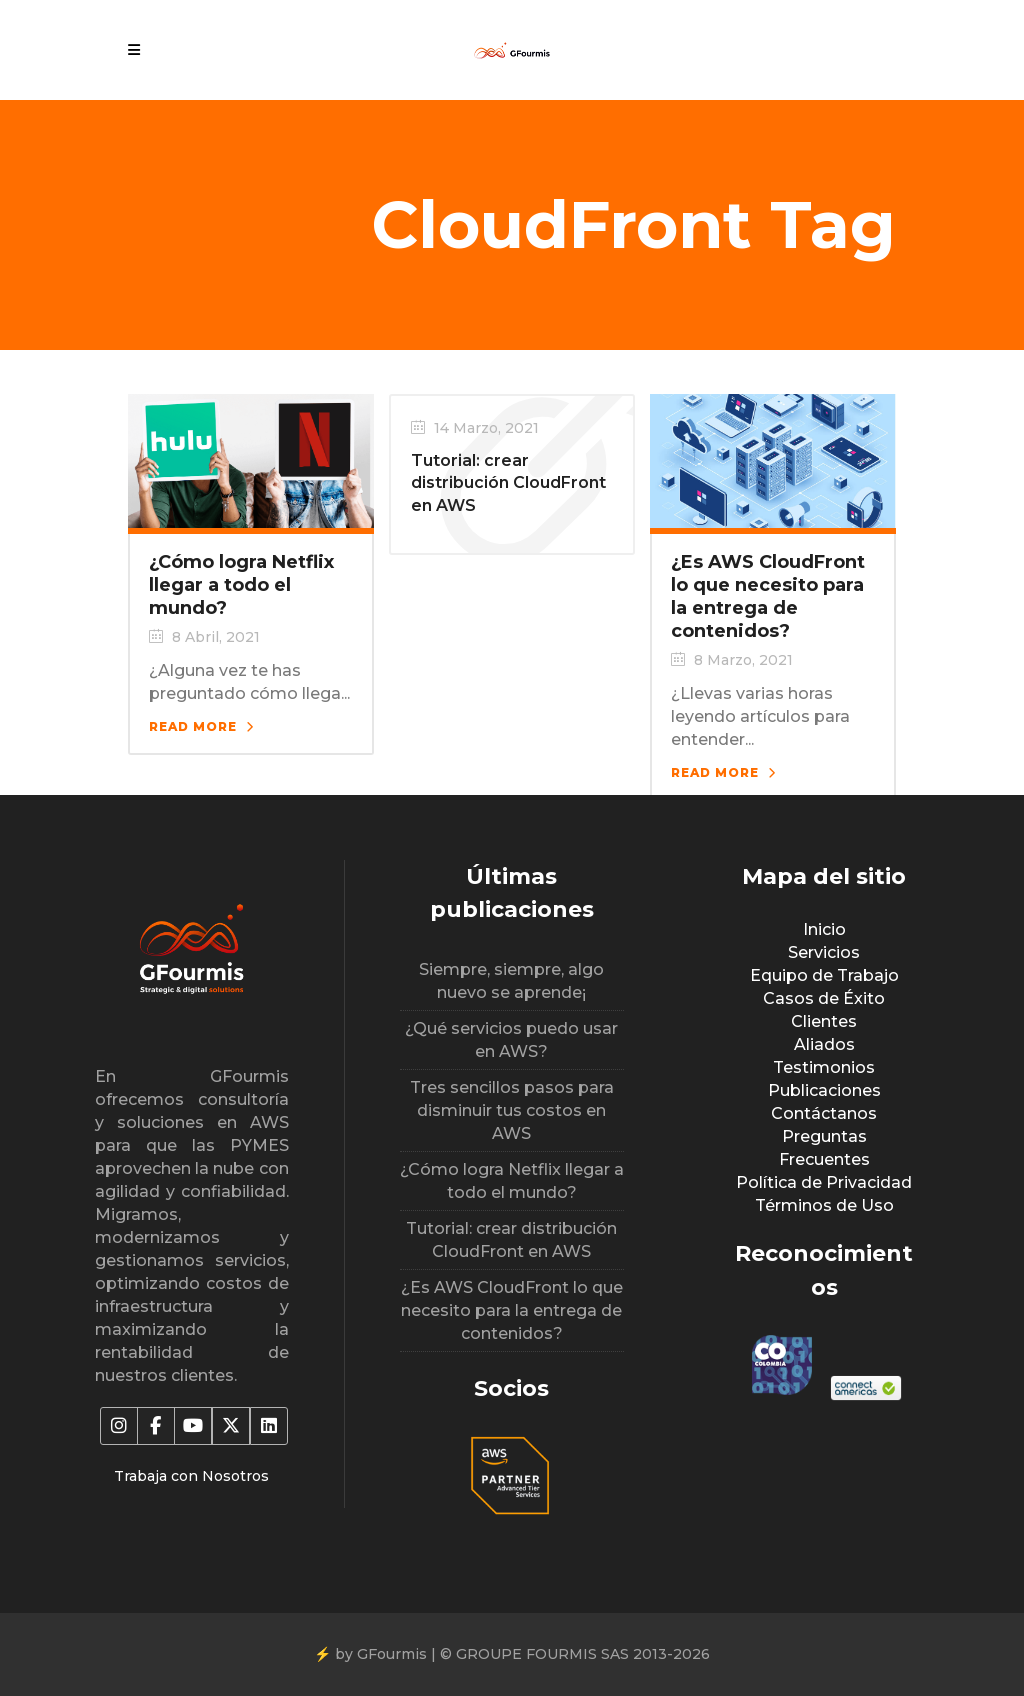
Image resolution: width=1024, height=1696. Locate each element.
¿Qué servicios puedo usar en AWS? (511, 1040)
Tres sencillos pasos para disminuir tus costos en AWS (512, 1110)
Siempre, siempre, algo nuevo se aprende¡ (511, 981)
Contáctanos (824, 1113)
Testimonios (824, 1067)
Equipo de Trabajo (824, 975)
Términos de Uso (824, 1205)
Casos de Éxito (824, 998)
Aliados (824, 1044)
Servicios (824, 952)
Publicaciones (824, 1090)
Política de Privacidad (824, 1182)
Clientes (824, 1021)
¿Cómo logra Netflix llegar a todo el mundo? (241, 585)
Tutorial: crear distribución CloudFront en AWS (508, 483)
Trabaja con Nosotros (191, 1476)
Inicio (824, 929)
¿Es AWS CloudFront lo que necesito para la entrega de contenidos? (768, 596)
